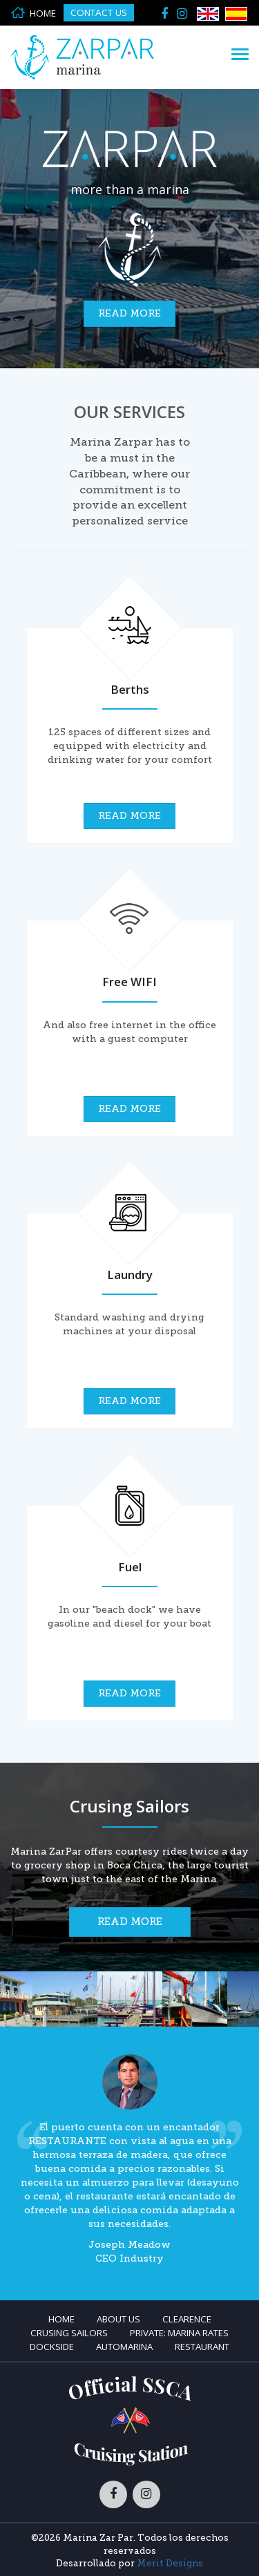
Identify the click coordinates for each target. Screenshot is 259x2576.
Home (61, 2319)
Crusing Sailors (69, 2333)
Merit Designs (170, 2563)
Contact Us (98, 12)
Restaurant (202, 2346)
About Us (118, 2319)
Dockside (52, 2346)
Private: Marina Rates (179, 2333)
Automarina (124, 2346)
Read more (129, 313)
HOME (33, 13)
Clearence (186, 2319)
